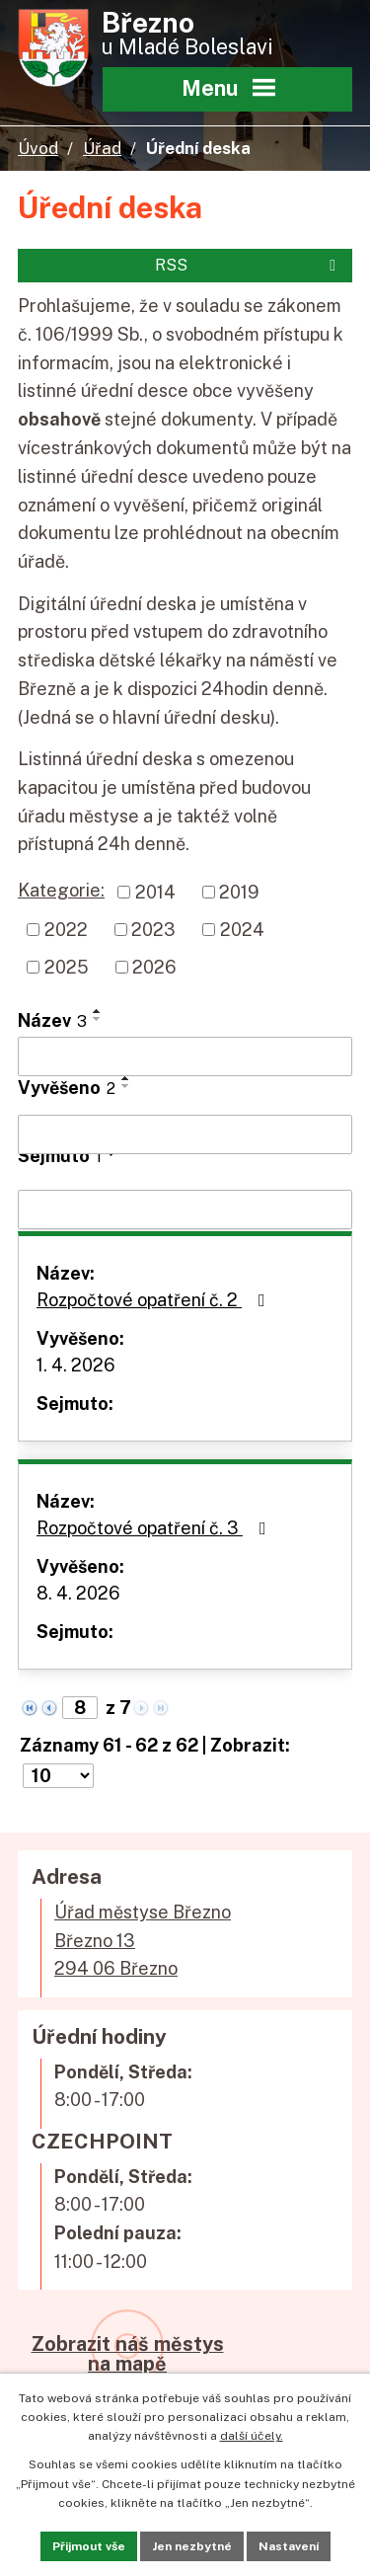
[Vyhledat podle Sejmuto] (185, 1209)
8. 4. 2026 (78, 1593)
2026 (154, 967)
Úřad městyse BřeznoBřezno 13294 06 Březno (142, 1941)
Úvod (38, 148)
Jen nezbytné (192, 2546)
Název (52, 1020)
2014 (155, 892)
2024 (242, 929)
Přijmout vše (88, 2546)
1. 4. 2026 (76, 1365)
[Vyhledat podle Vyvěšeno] (185, 1134)
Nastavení (289, 2546)
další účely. (251, 2436)
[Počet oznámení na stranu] (58, 1775)
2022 (66, 929)
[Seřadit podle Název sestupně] (98, 1019)
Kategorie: (61, 890)
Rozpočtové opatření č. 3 (155, 1528)
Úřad (102, 148)
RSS (248, 265)
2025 (66, 967)
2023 (153, 929)
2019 (239, 892)
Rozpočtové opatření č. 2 (155, 1299)
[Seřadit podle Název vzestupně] (98, 1011)
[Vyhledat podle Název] (185, 1056)
